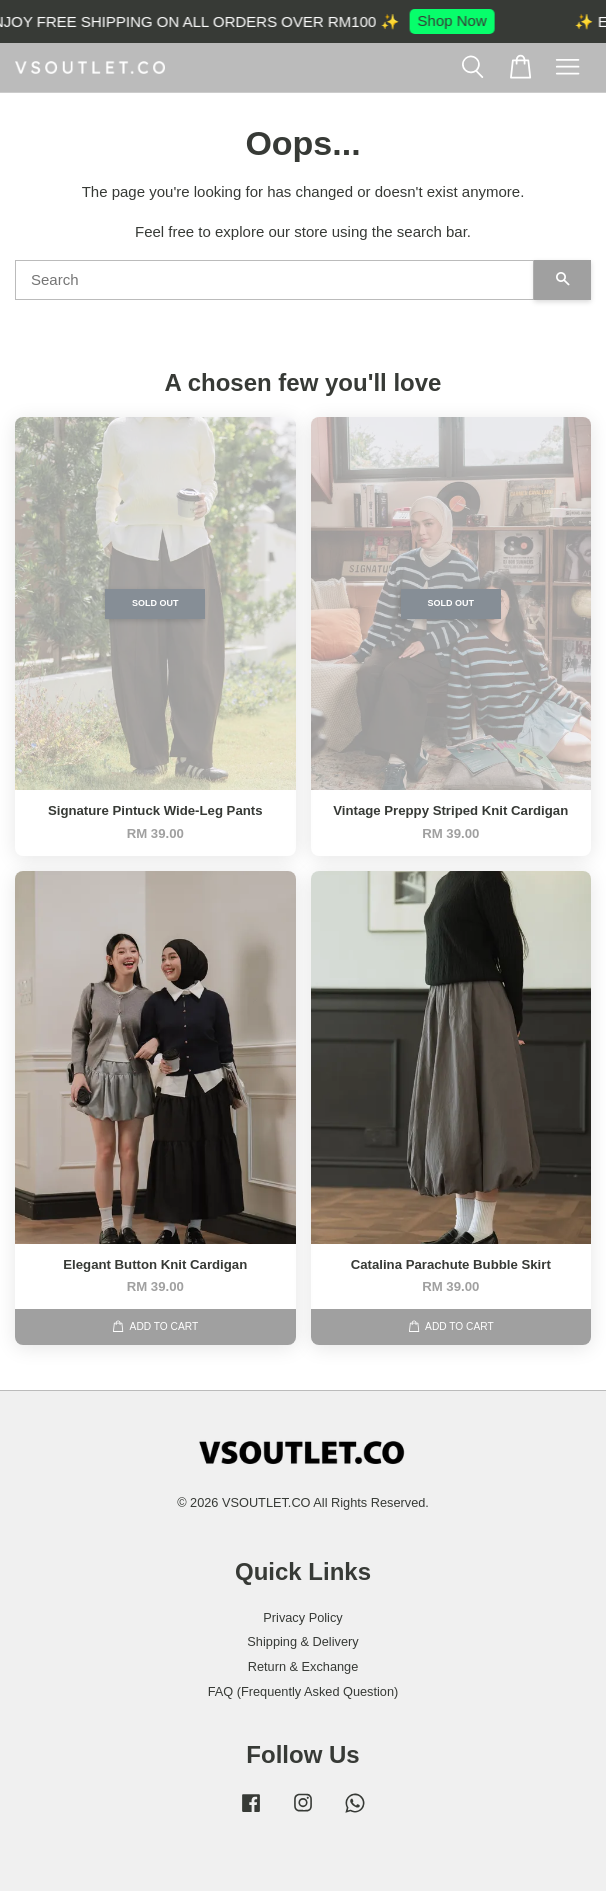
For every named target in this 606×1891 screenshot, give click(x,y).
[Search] (274, 280)
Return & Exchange (303, 1666)
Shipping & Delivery (302, 1641)
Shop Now (457, 20)
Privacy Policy (302, 1617)
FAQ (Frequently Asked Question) (303, 1691)
